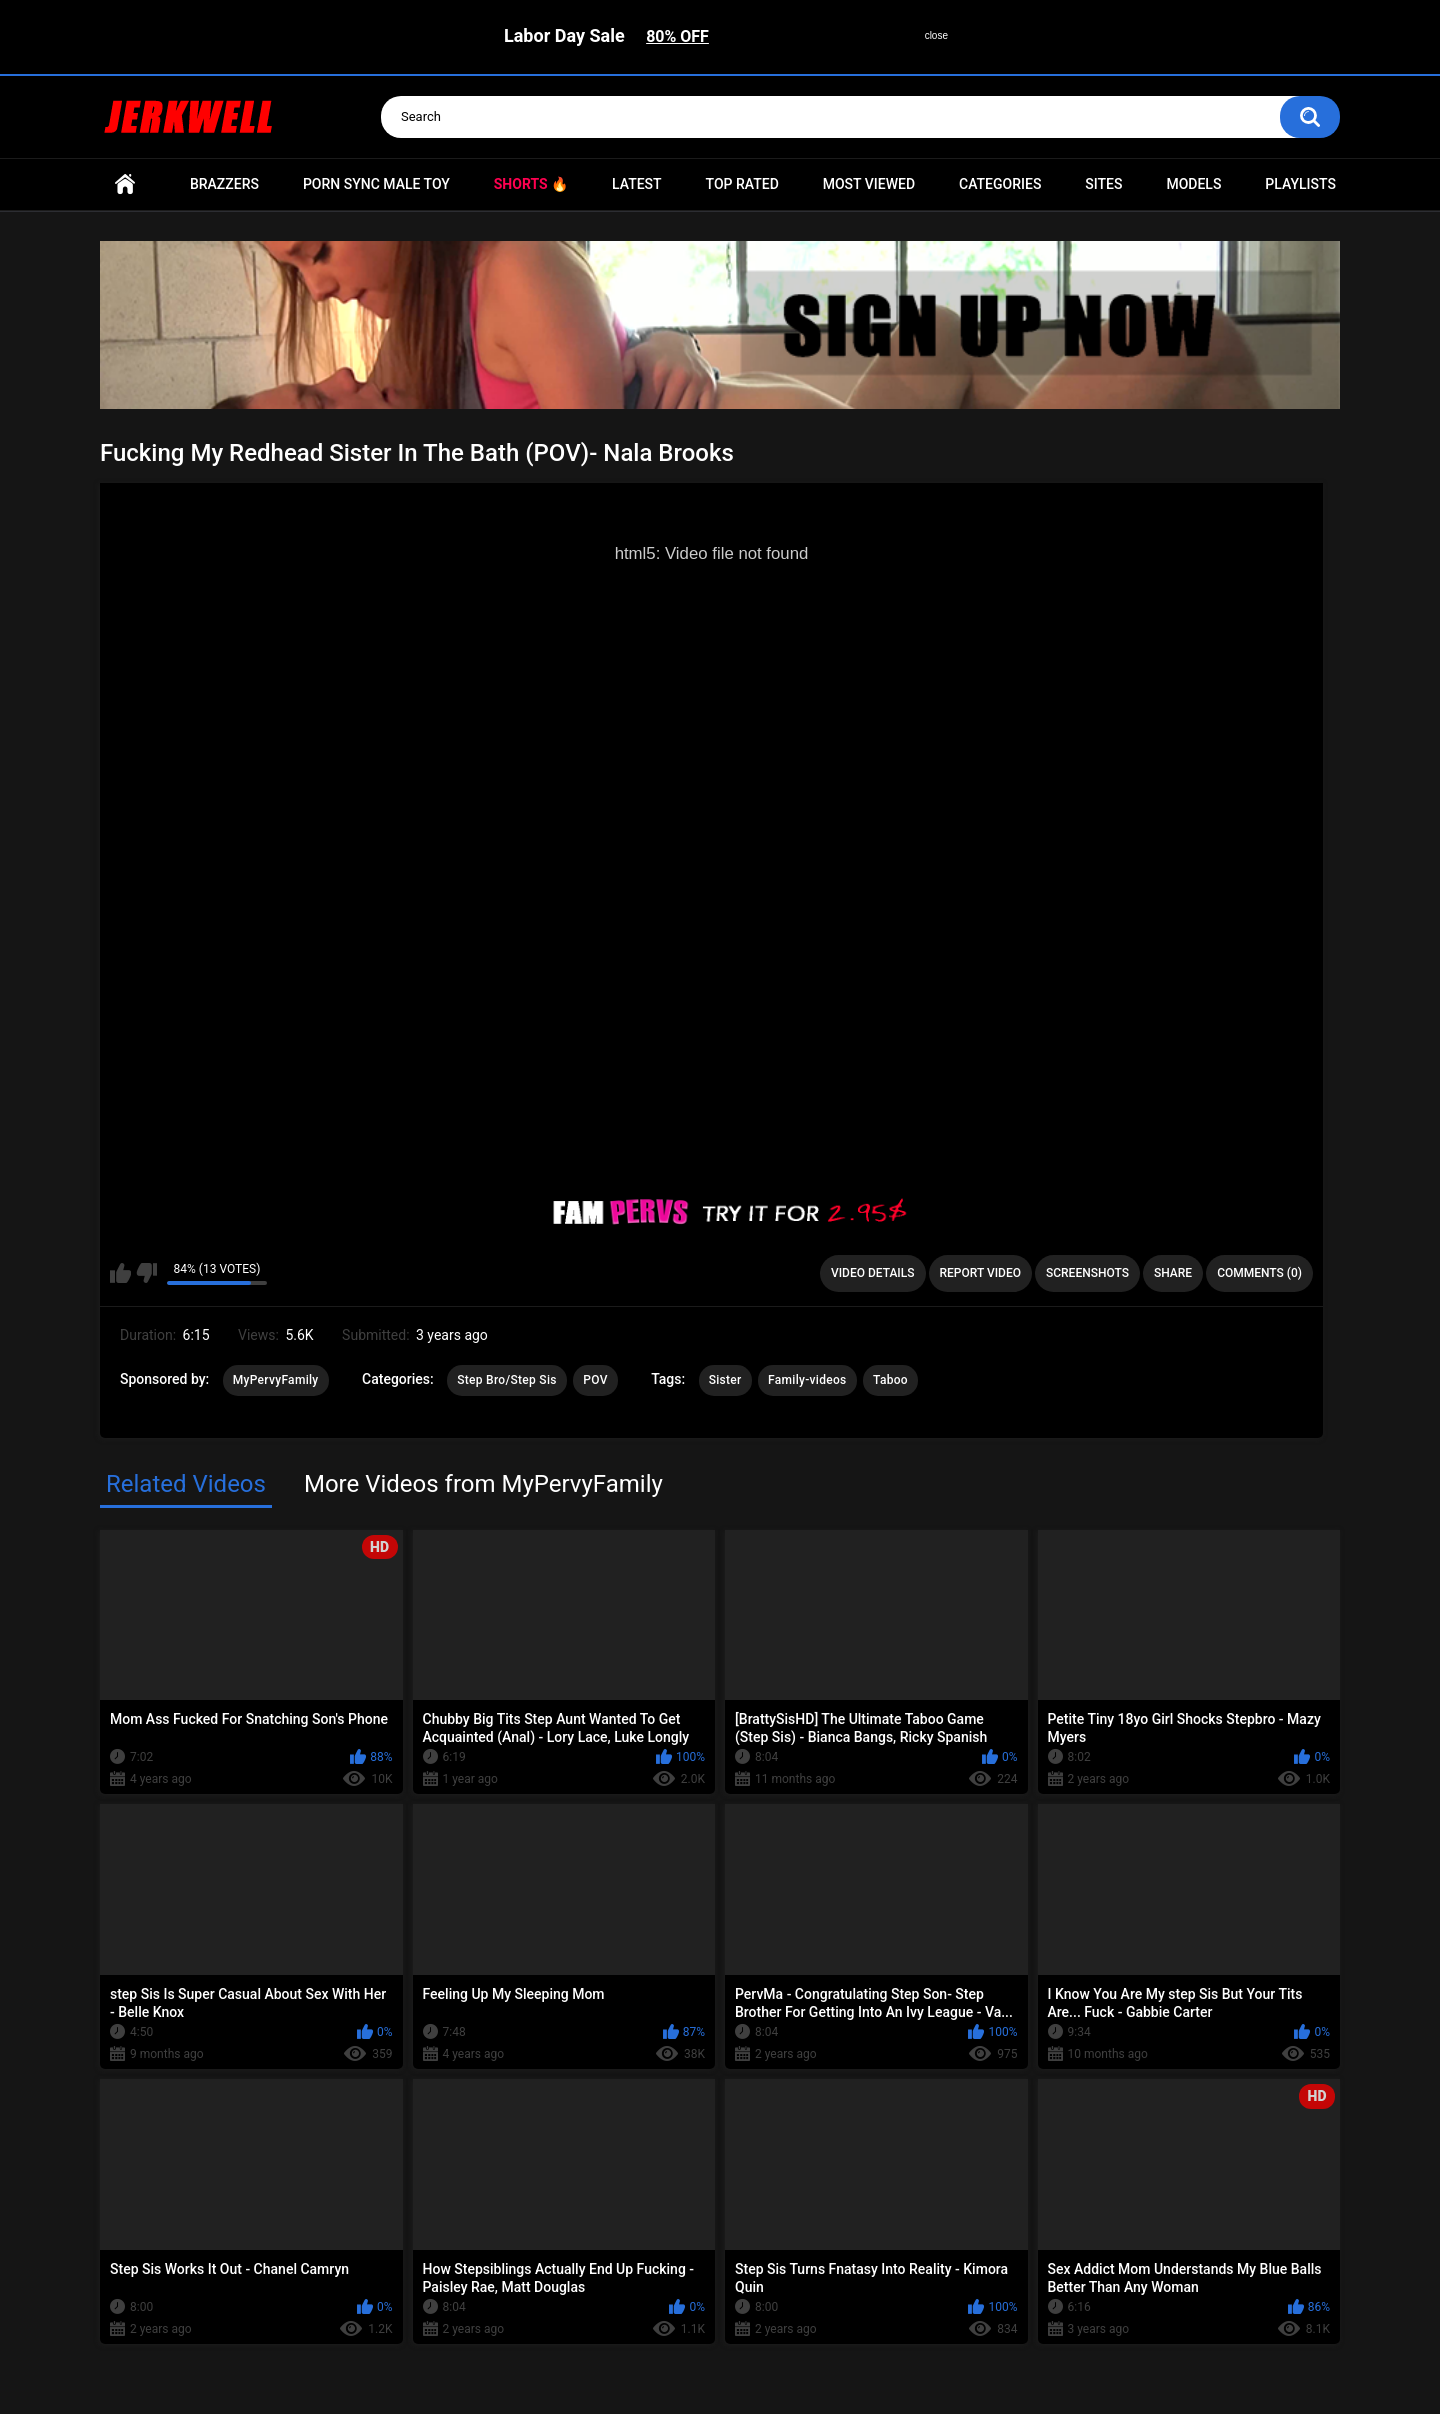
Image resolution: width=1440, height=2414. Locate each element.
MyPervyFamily (276, 1380)
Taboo (890, 1380)
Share (1173, 1273)
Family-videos (807, 1380)
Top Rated (742, 184)
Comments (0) (1259, 1273)
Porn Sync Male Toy (376, 184)
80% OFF (677, 36)
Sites (1103, 184)
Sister (725, 1380)
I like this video (120, 1273)
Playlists (1300, 184)
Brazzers (224, 184)
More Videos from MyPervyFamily (483, 1484)
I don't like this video (146, 1273)
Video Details (873, 1273)
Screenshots (1087, 1273)
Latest (637, 184)
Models (1193, 184)
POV (595, 1380)
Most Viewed (869, 184)
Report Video (980, 1273)
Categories (1000, 184)
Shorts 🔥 (531, 184)
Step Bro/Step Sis (507, 1380)
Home (125, 184)
